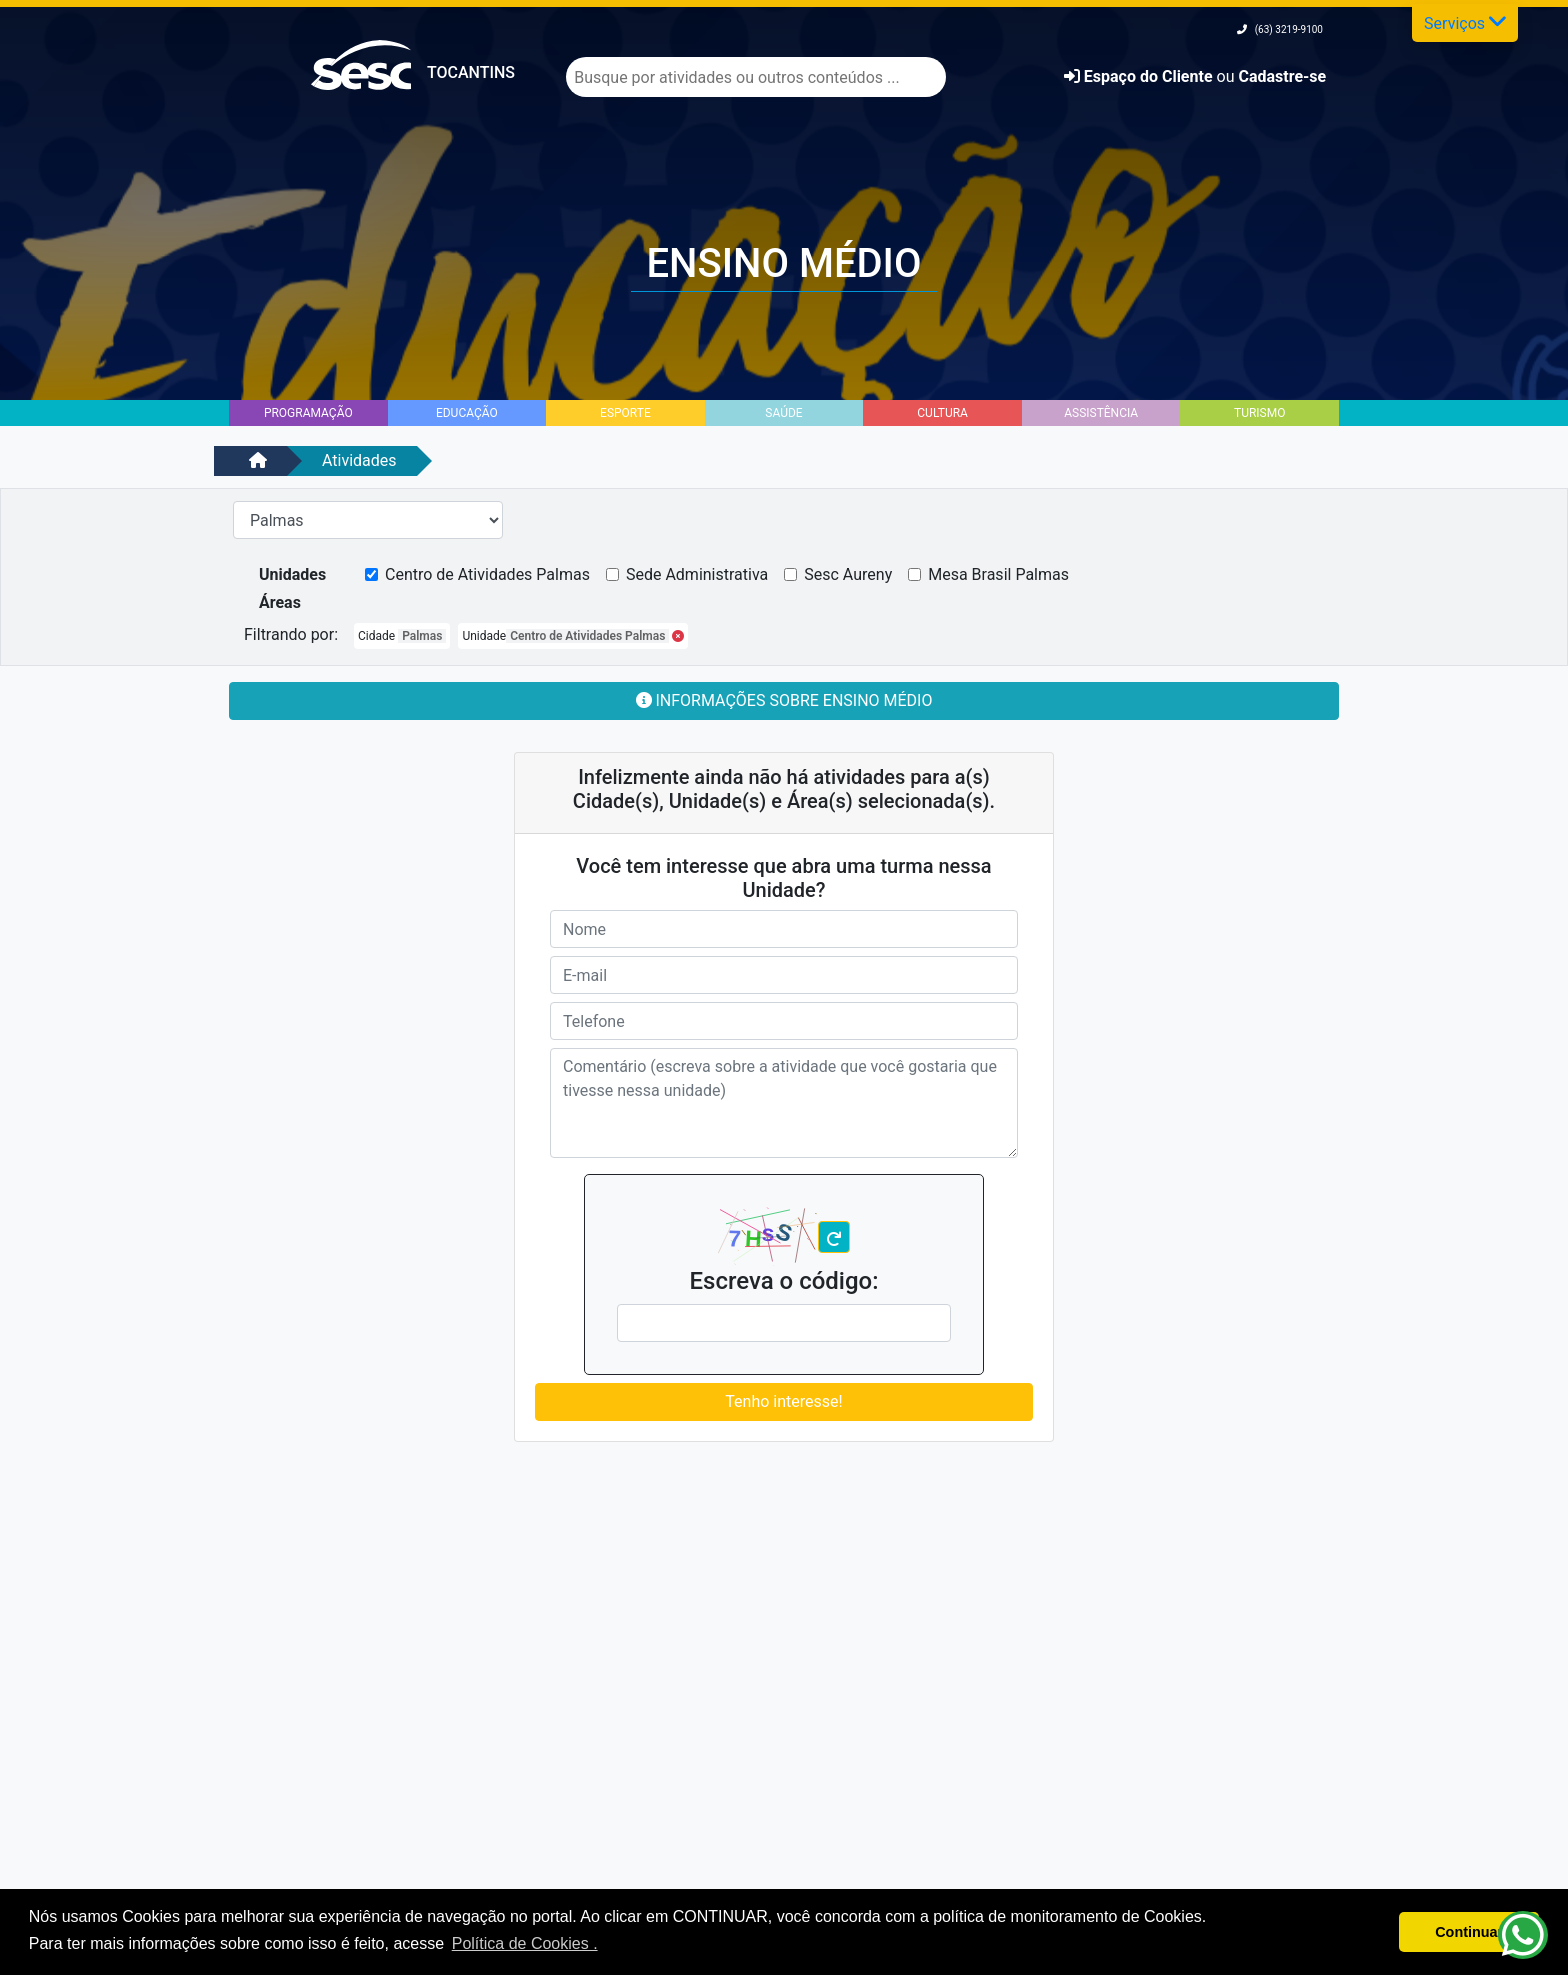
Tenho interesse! (783, 1401)
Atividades (359, 460)
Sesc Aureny (848, 574)
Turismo (1259, 413)
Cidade (402, 636)
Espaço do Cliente (1140, 76)
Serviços (1465, 21)
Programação (308, 413)
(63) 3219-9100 (1280, 29)
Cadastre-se (1282, 76)
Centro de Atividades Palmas (487, 574)
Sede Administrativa (697, 574)
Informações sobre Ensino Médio (784, 700)
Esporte (625, 413)
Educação (467, 413)
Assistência (1101, 413)
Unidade (573, 636)
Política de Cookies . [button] (525, 1943)
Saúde (783, 413)
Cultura (942, 413)
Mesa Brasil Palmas (998, 574)
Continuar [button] (1469, 1932)
